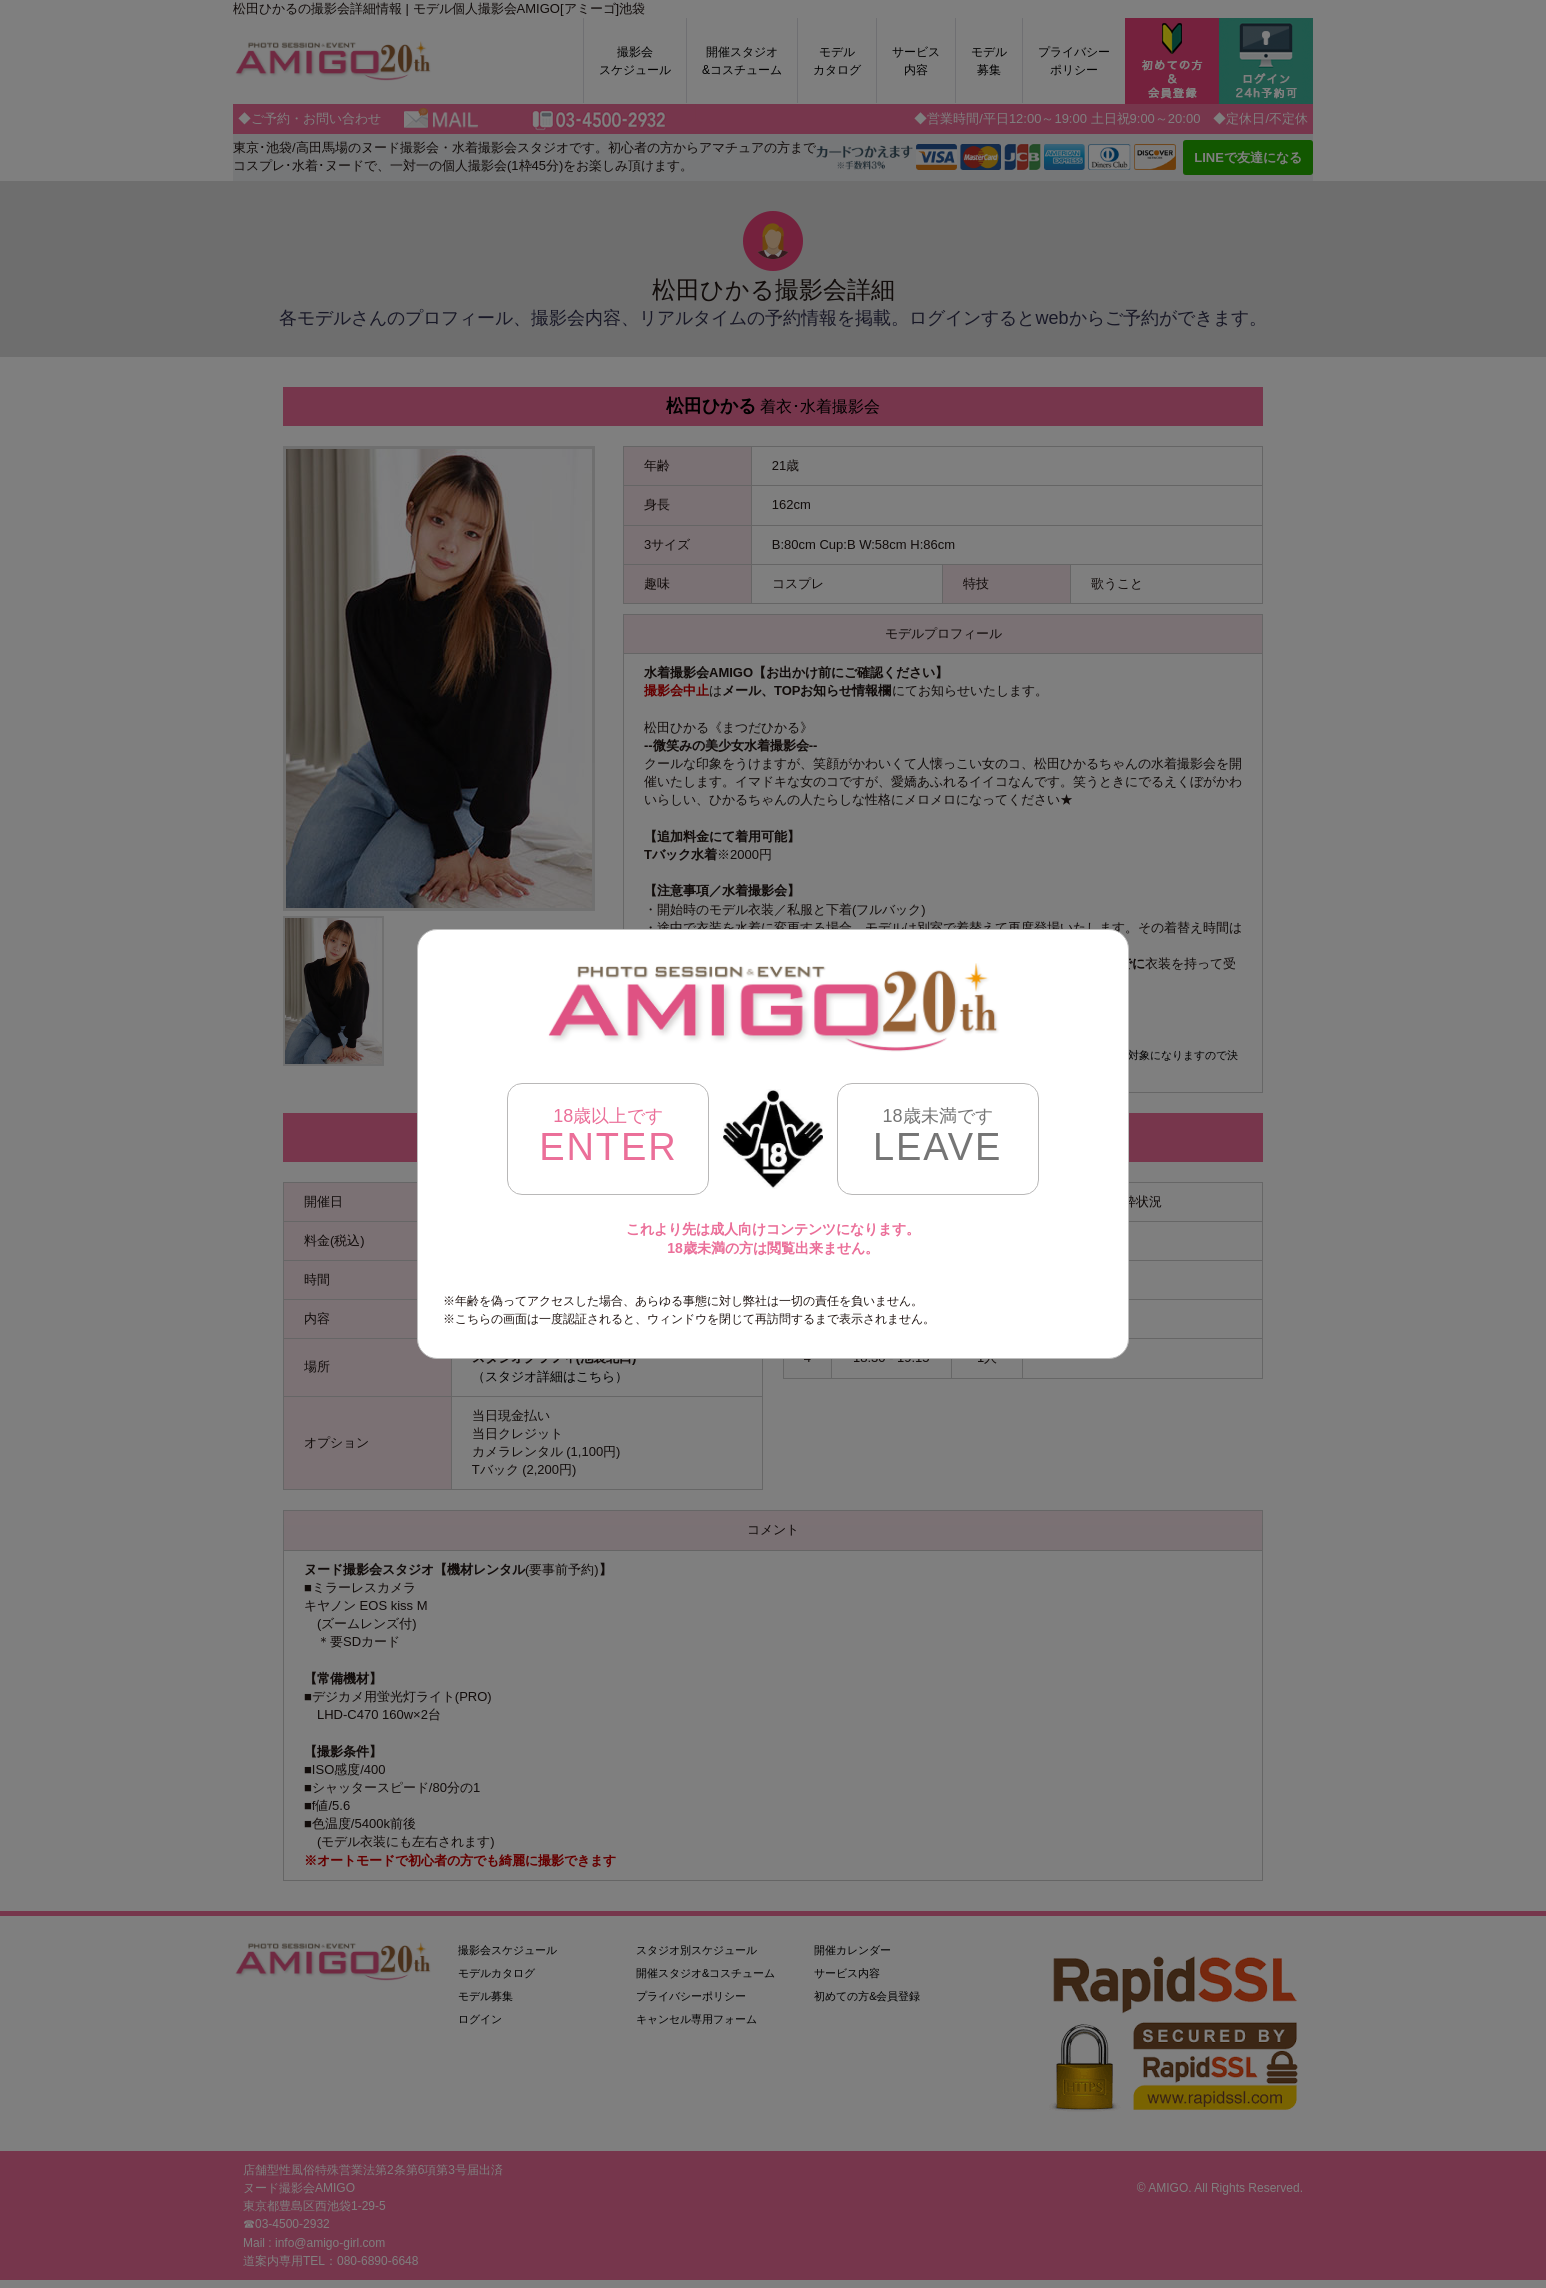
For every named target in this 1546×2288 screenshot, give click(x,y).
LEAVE (937, 1136)
